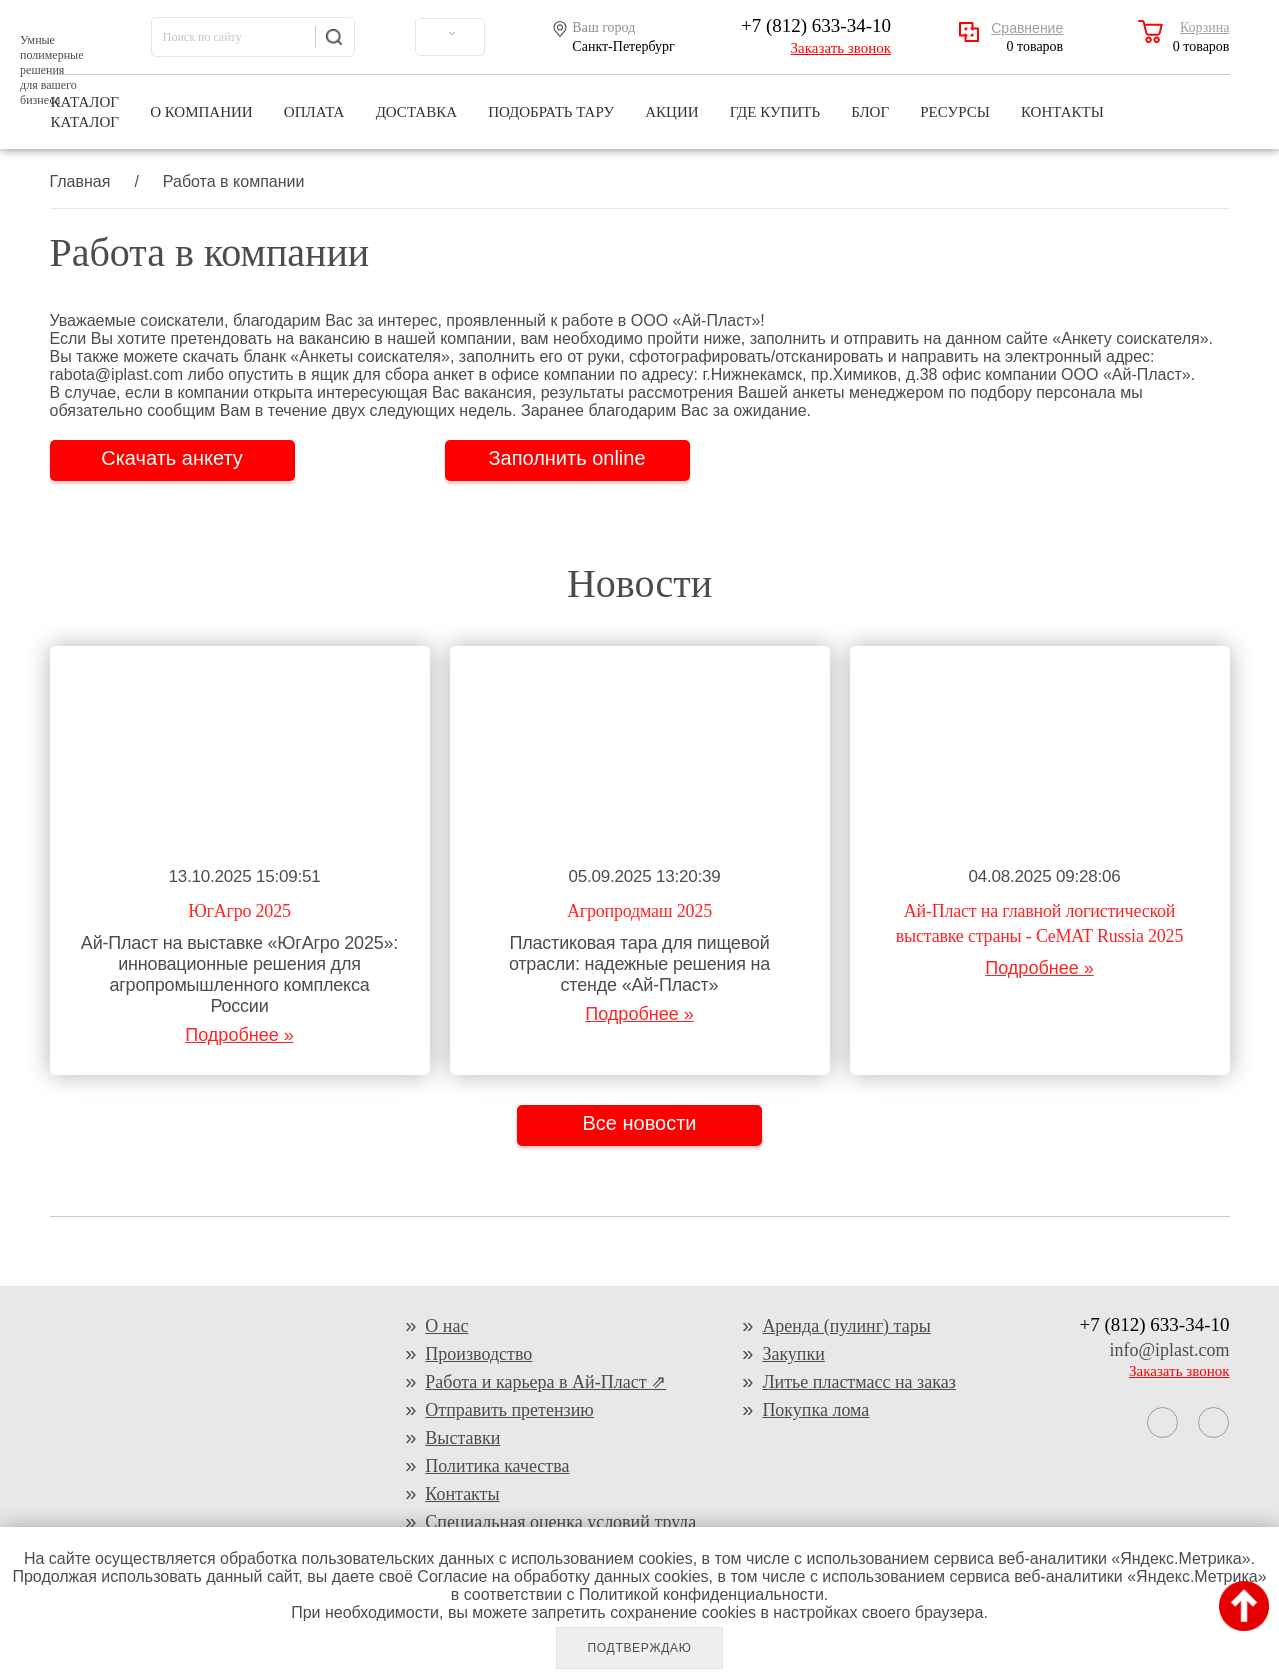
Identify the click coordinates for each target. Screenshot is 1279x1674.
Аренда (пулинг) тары (846, 1326)
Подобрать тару (551, 102)
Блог (870, 102)
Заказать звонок (841, 48)
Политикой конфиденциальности (701, 1594)
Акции (671, 102)
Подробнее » (239, 1035)
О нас (446, 1326)
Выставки (462, 1438)
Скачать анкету (172, 458)
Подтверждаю (639, 1648)
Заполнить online (566, 458)
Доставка (416, 102)
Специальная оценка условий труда (560, 1522)
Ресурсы (955, 102)
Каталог (85, 102)
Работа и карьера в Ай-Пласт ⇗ (545, 1382)
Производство (478, 1354)
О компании (201, 102)
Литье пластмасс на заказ (858, 1382)
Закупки (793, 1354)
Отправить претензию (509, 1410)
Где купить (775, 102)
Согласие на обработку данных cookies (562, 1576)
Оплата (314, 102)
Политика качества (497, 1466)
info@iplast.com (1169, 1350)
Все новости (639, 1123)
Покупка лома (815, 1410)
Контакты (1062, 102)
